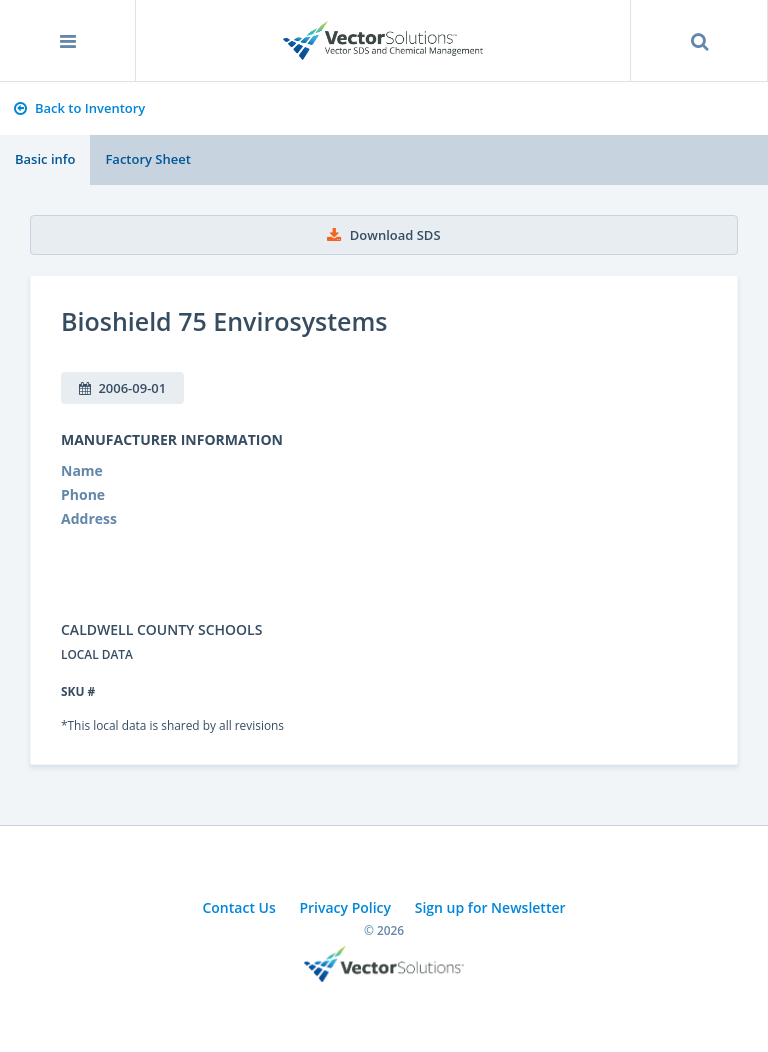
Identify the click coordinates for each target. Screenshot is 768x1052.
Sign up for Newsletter (490, 907)
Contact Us (238, 907)
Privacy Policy (345, 907)
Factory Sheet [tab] (147, 159)
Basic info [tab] (45, 159)
